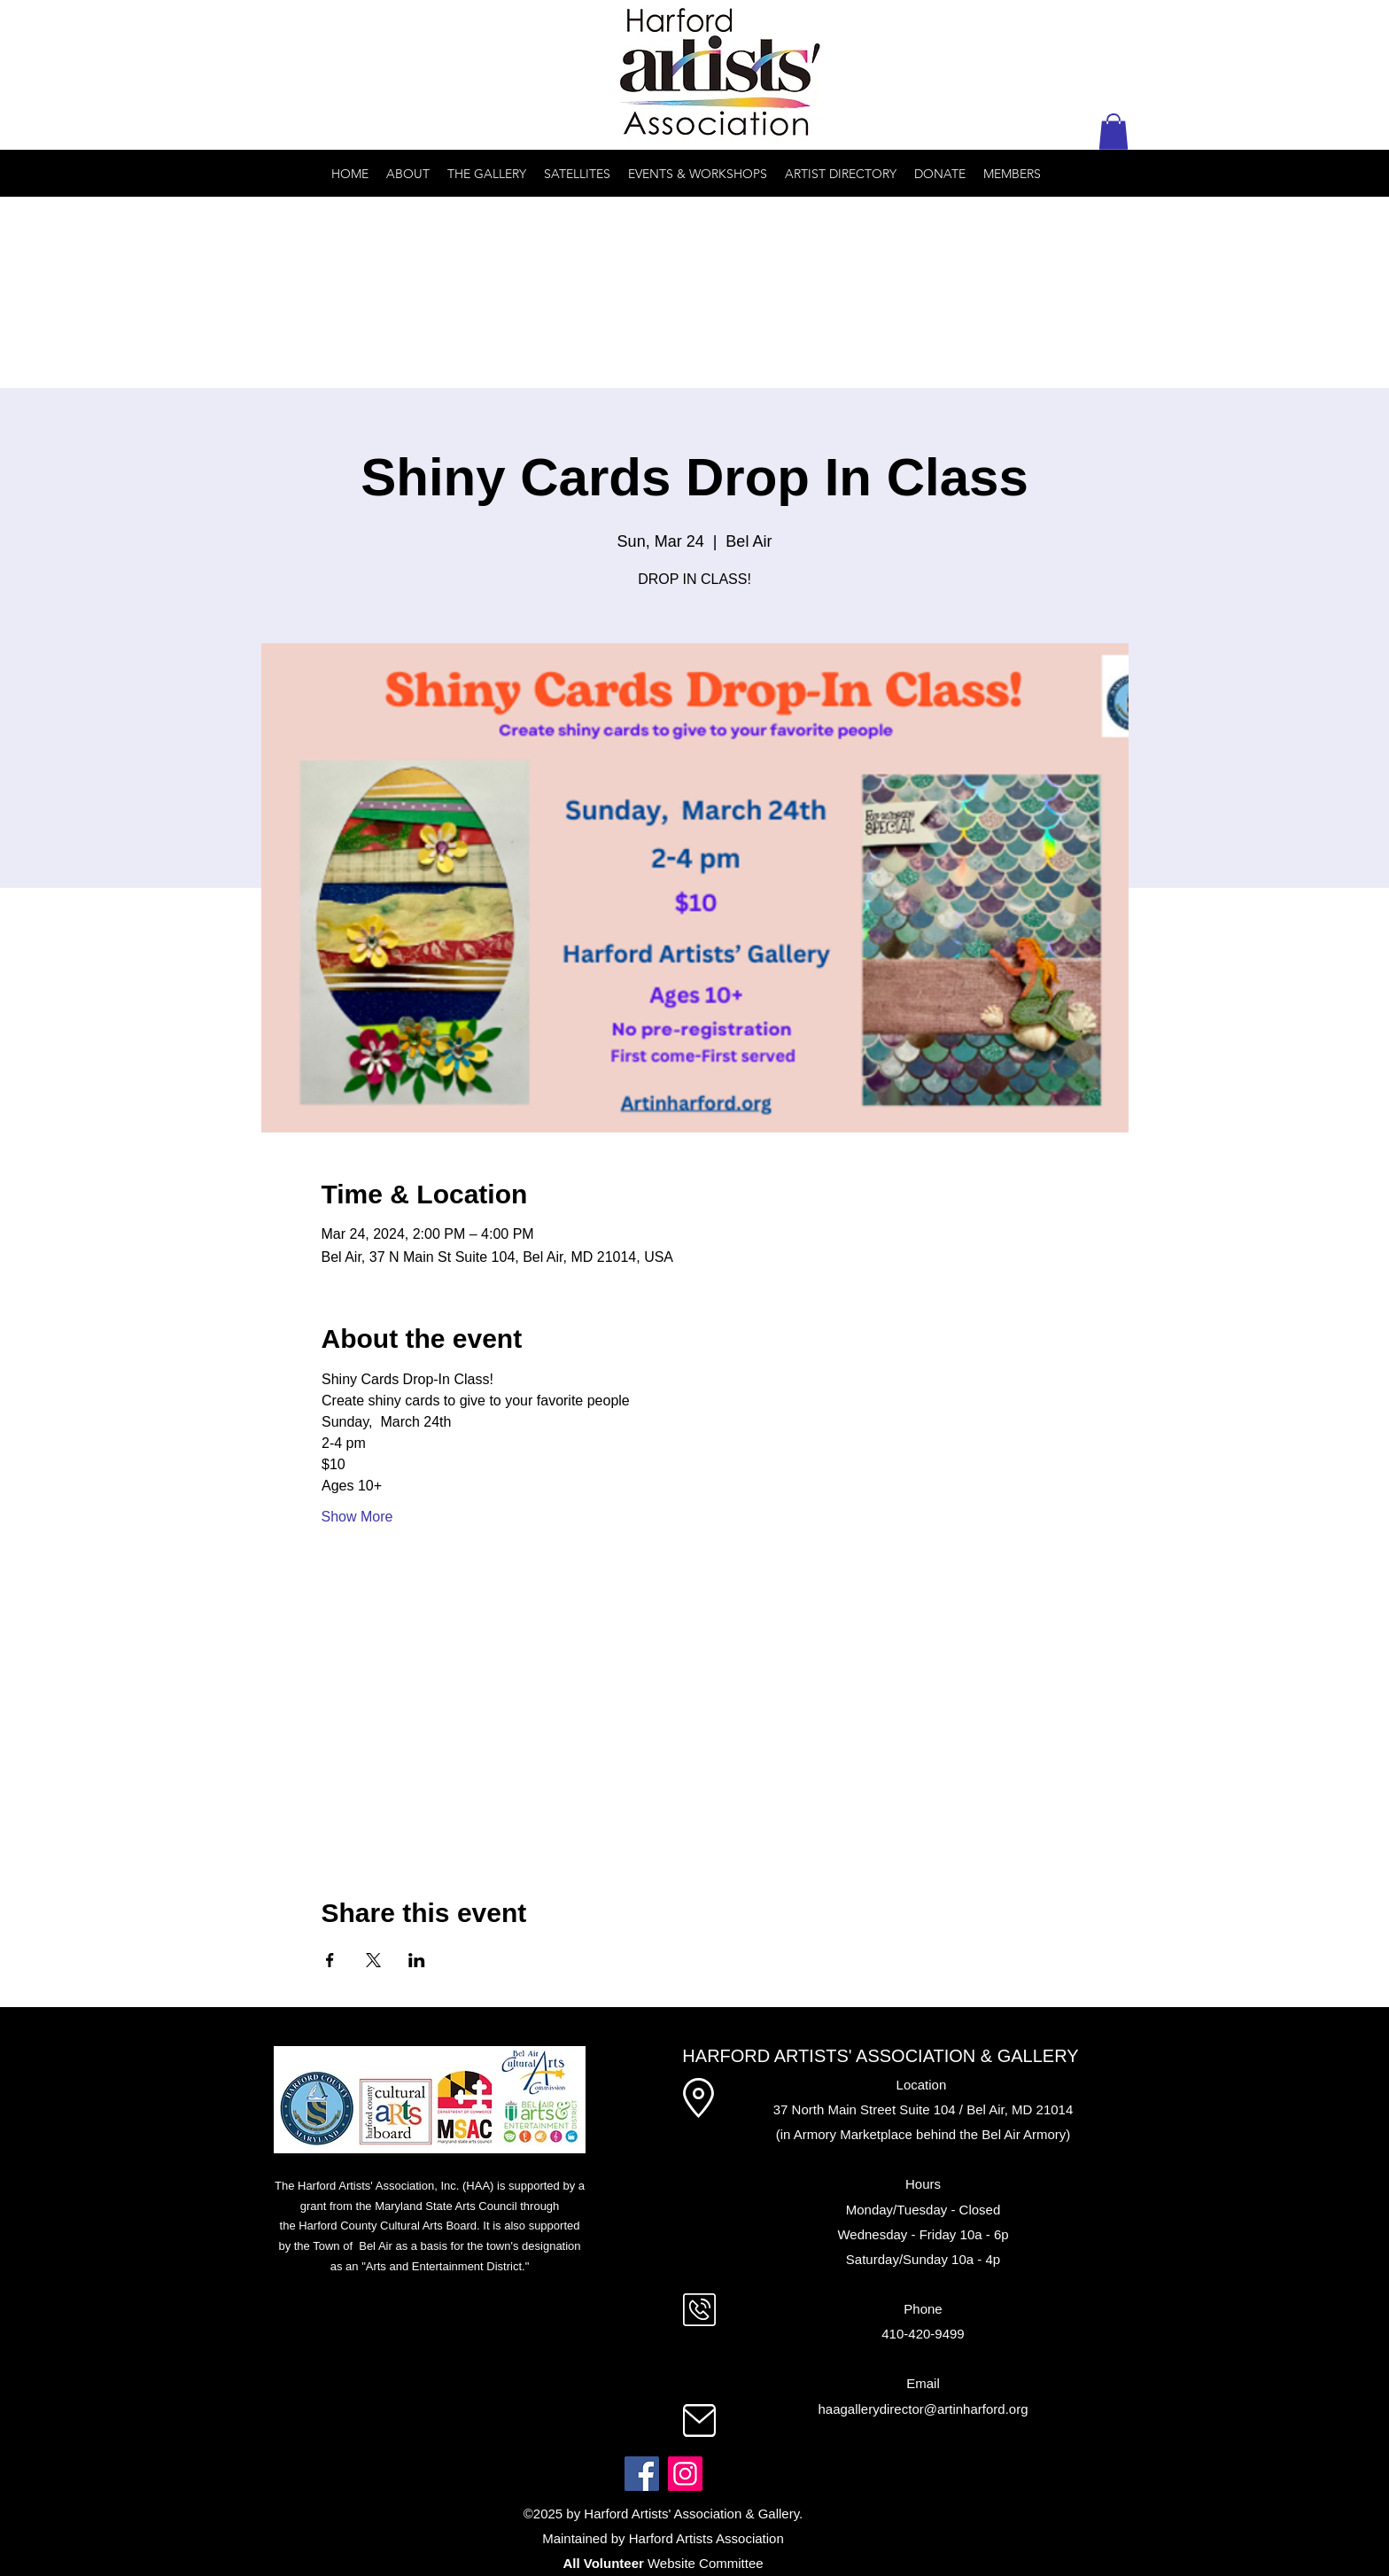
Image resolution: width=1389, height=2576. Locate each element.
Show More (357, 1516)
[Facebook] (642, 2473)
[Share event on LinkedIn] (416, 1960)
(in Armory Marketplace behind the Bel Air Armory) (923, 2134)
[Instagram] (685, 2473)
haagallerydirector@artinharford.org (923, 2408)
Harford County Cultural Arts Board (388, 2225)
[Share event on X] (373, 1960)
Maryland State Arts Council (445, 2206)
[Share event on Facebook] (330, 1960)
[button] (1113, 131)
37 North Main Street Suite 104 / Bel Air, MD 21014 (923, 2109)
